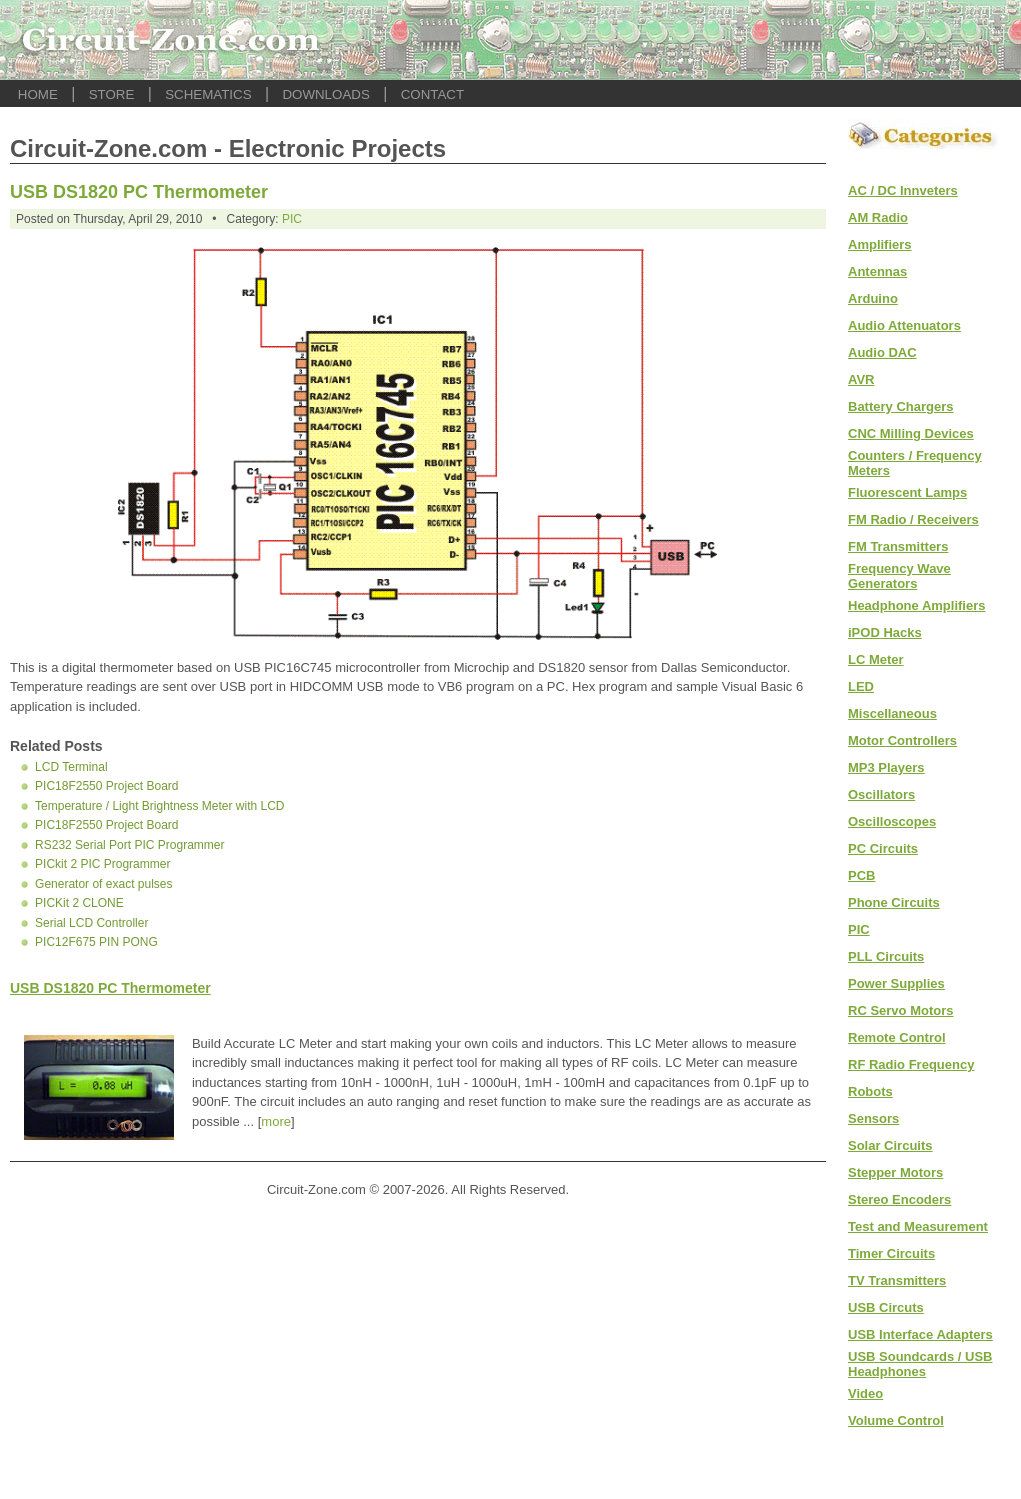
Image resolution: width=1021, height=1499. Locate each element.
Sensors (873, 1118)
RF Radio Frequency (911, 1064)
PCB (861, 875)
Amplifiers (880, 244)
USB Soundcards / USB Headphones (920, 1364)
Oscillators (881, 794)
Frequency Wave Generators (899, 576)
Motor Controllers (902, 740)
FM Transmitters (898, 546)
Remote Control (897, 1037)
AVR (861, 379)
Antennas (877, 271)
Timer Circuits (891, 1253)
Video (865, 1393)
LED (861, 686)
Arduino (873, 298)
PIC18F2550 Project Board (106, 786)
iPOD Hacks (885, 632)
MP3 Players (886, 767)
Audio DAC (882, 352)
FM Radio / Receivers (913, 519)
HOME (38, 94)
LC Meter (876, 659)
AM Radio (878, 217)
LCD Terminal (71, 767)
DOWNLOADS (325, 94)
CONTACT (432, 94)
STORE (112, 94)
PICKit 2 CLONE (79, 903)
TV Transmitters (897, 1280)
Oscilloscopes (892, 821)
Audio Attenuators (904, 325)
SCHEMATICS (208, 94)
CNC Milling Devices (911, 433)
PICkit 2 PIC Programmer (102, 864)
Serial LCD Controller (91, 923)
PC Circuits (883, 848)
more (276, 1121)
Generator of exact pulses (103, 884)
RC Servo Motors (900, 1010)
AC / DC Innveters (903, 190)
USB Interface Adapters (920, 1334)
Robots (870, 1091)
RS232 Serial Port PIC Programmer (129, 845)
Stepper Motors (895, 1172)
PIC (292, 219)
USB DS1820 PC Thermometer (139, 192)
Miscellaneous (892, 713)
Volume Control (896, 1420)
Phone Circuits (894, 902)
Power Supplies (896, 983)
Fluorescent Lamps (907, 492)
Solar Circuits (890, 1145)
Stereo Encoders (899, 1199)
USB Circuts (886, 1307)
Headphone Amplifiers (916, 605)
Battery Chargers (901, 406)
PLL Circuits (886, 956)
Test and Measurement (918, 1226)
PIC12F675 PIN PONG (96, 942)
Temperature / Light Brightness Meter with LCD (159, 806)
